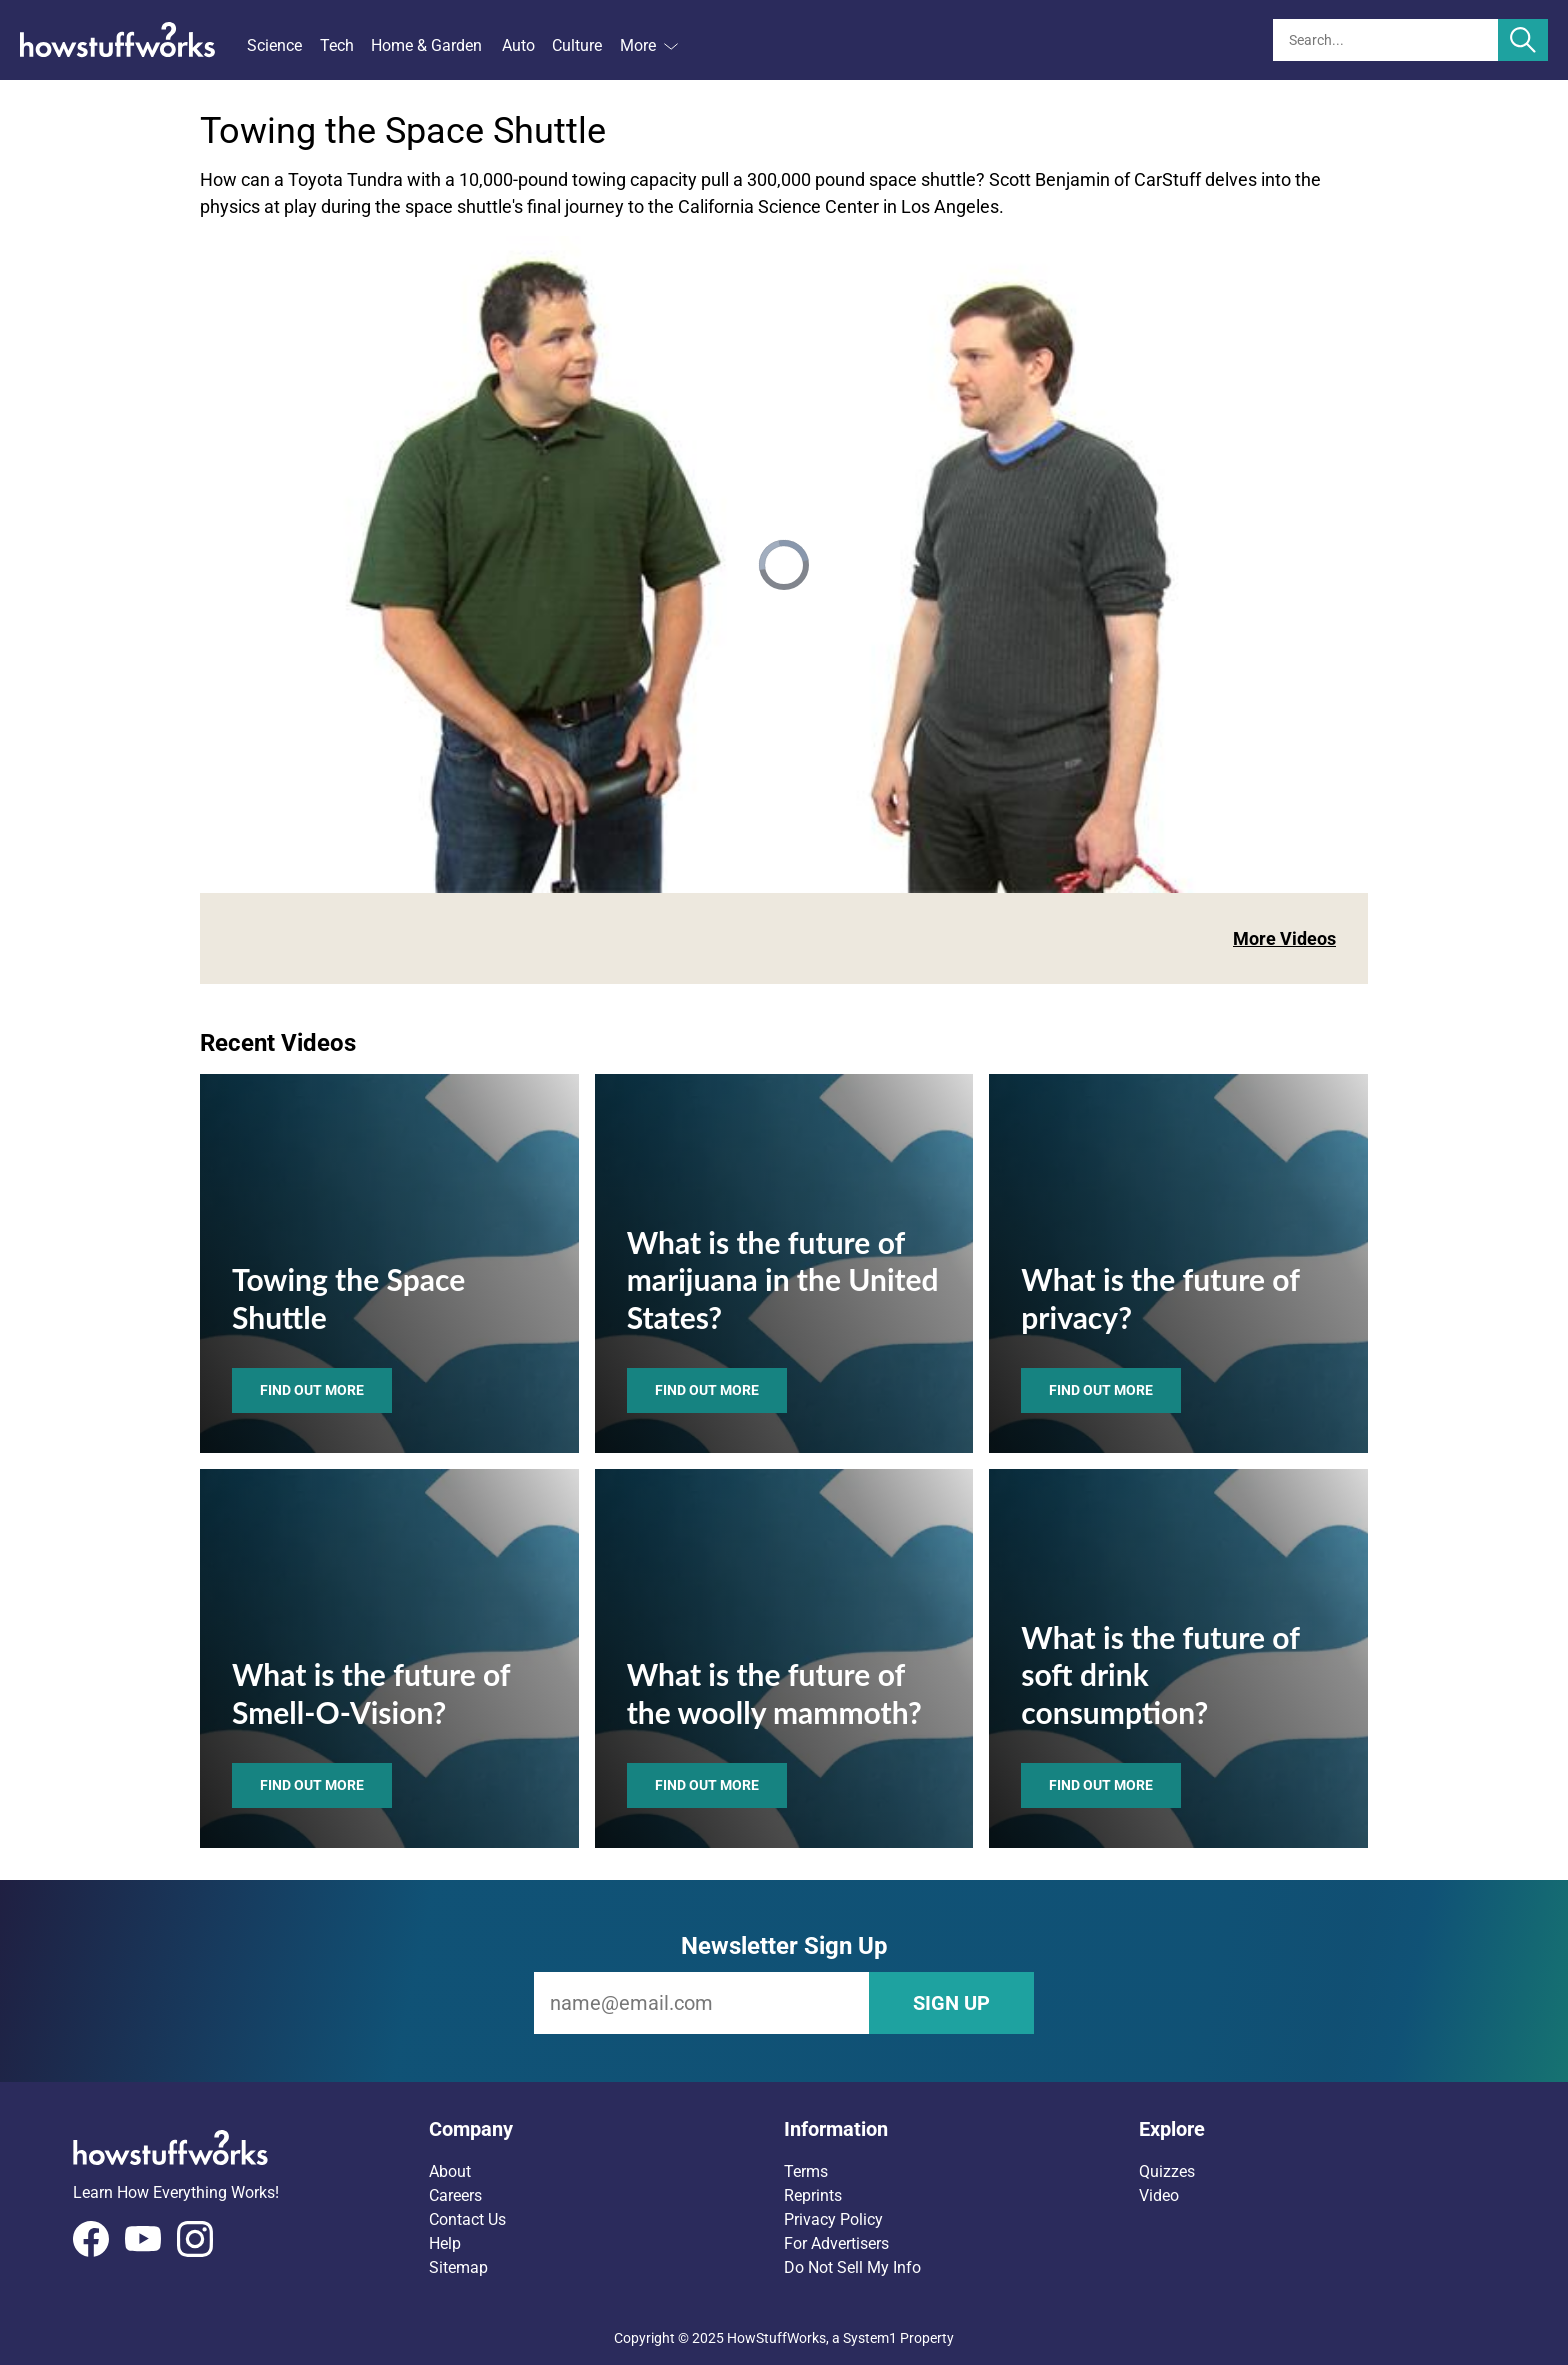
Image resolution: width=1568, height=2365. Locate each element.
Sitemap (458, 2267)
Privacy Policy (833, 2219)
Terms (806, 2171)
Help (445, 2243)
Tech (337, 45)
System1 (870, 2338)
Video (1159, 2195)
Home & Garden (426, 45)
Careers (455, 2195)
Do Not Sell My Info (852, 2267)
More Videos (1284, 938)
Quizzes (1167, 2171)
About (450, 2171)
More (649, 45)
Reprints (813, 2195)
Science (274, 45)
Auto (518, 45)
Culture (577, 45)
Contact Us (467, 2219)
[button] (606, 2129)
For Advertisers (836, 2243)
